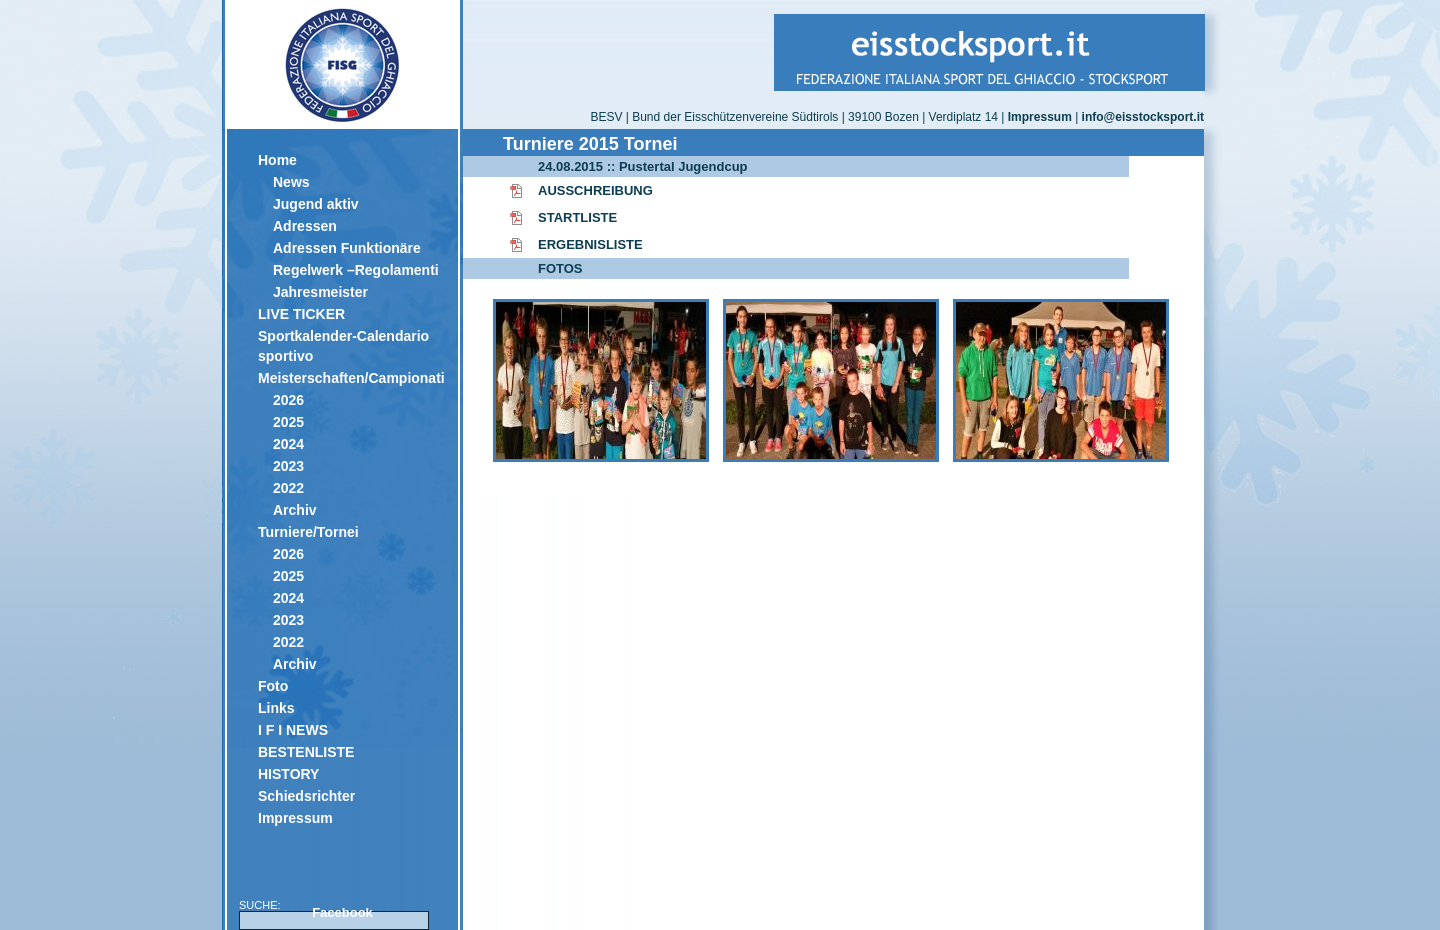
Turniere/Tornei (308, 532)
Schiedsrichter (306, 796)
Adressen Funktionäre (347, 248)
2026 (288, 400)
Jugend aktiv (316, 204)
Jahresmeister (320, 292)
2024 (288, 444)
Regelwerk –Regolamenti (356, 270)
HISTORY (288, 774)
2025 (288, 422)
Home (277, 160)
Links (276, 708)
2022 (288, 488)
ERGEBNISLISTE (590, 244)
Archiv (295, 510)
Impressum (295, 818)
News (291, 182)
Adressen (305, 226)
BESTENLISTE (306, 752)
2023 (288, 466)
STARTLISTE (577, 217)
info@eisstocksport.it (1143, 117)
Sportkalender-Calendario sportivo (343, 346)
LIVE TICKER (301, 314)
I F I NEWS (293, 730)
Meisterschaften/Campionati (350, 378)
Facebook (342, 912)
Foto (273, 686)
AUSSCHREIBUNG (595, 190)
